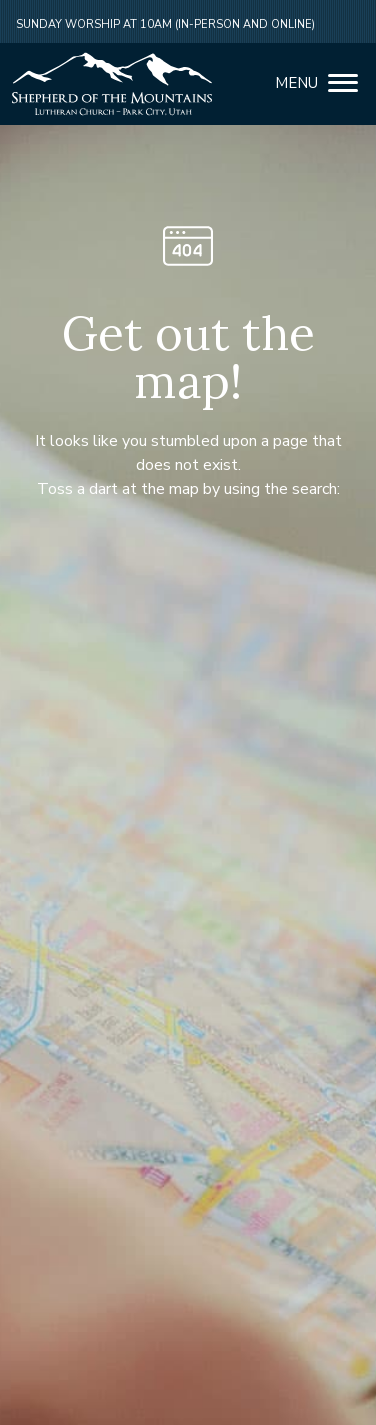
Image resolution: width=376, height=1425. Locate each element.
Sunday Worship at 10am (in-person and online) (165, 24)
